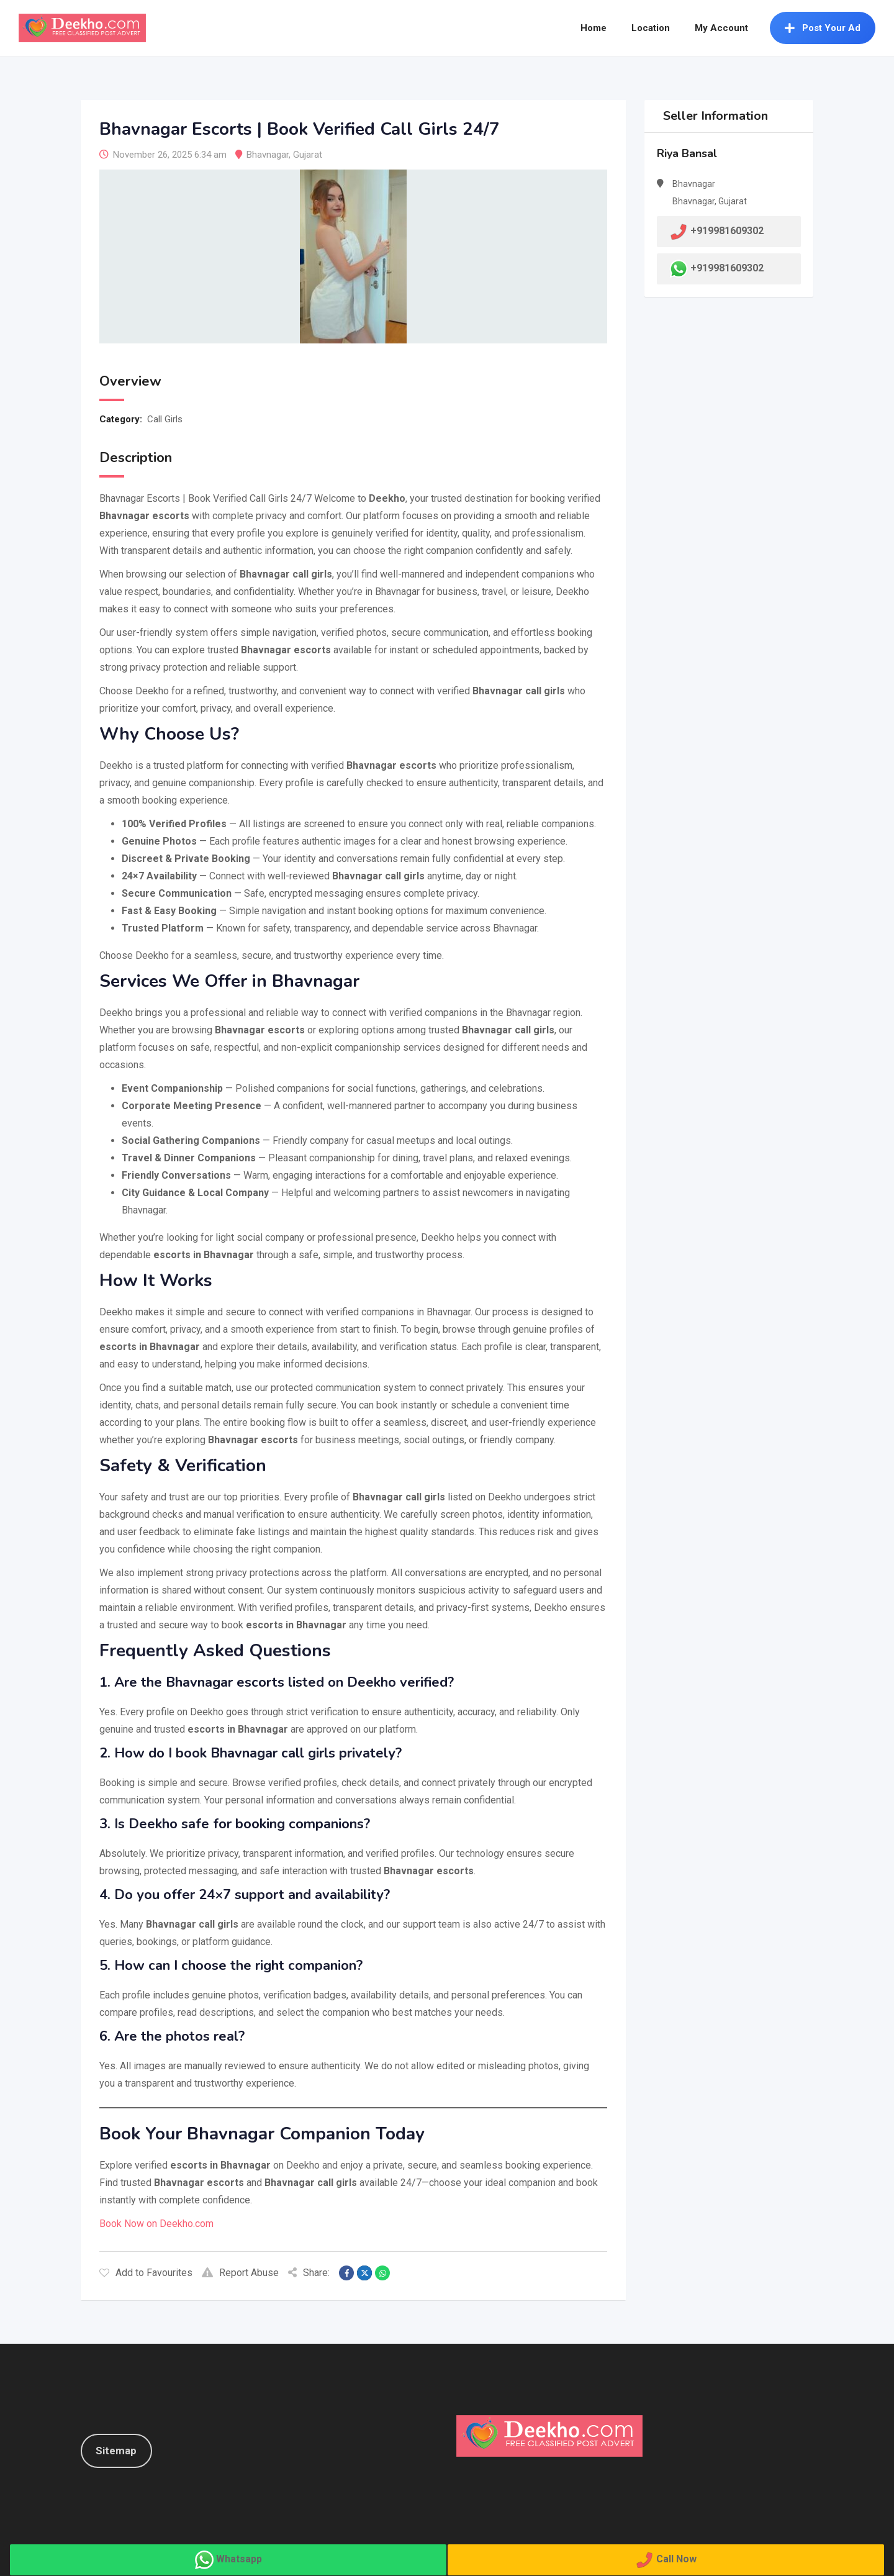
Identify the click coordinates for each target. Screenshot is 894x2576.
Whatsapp (239, 2559)
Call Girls (165, 419)
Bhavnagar (267, 154)
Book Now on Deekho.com (156, 2223)
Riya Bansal (687, 153)
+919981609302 (727, 268)
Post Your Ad (822, 28)
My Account (721, 28)
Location (650, 28)
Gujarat (307, 154)
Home (593, 28)
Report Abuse (240, 2273)
